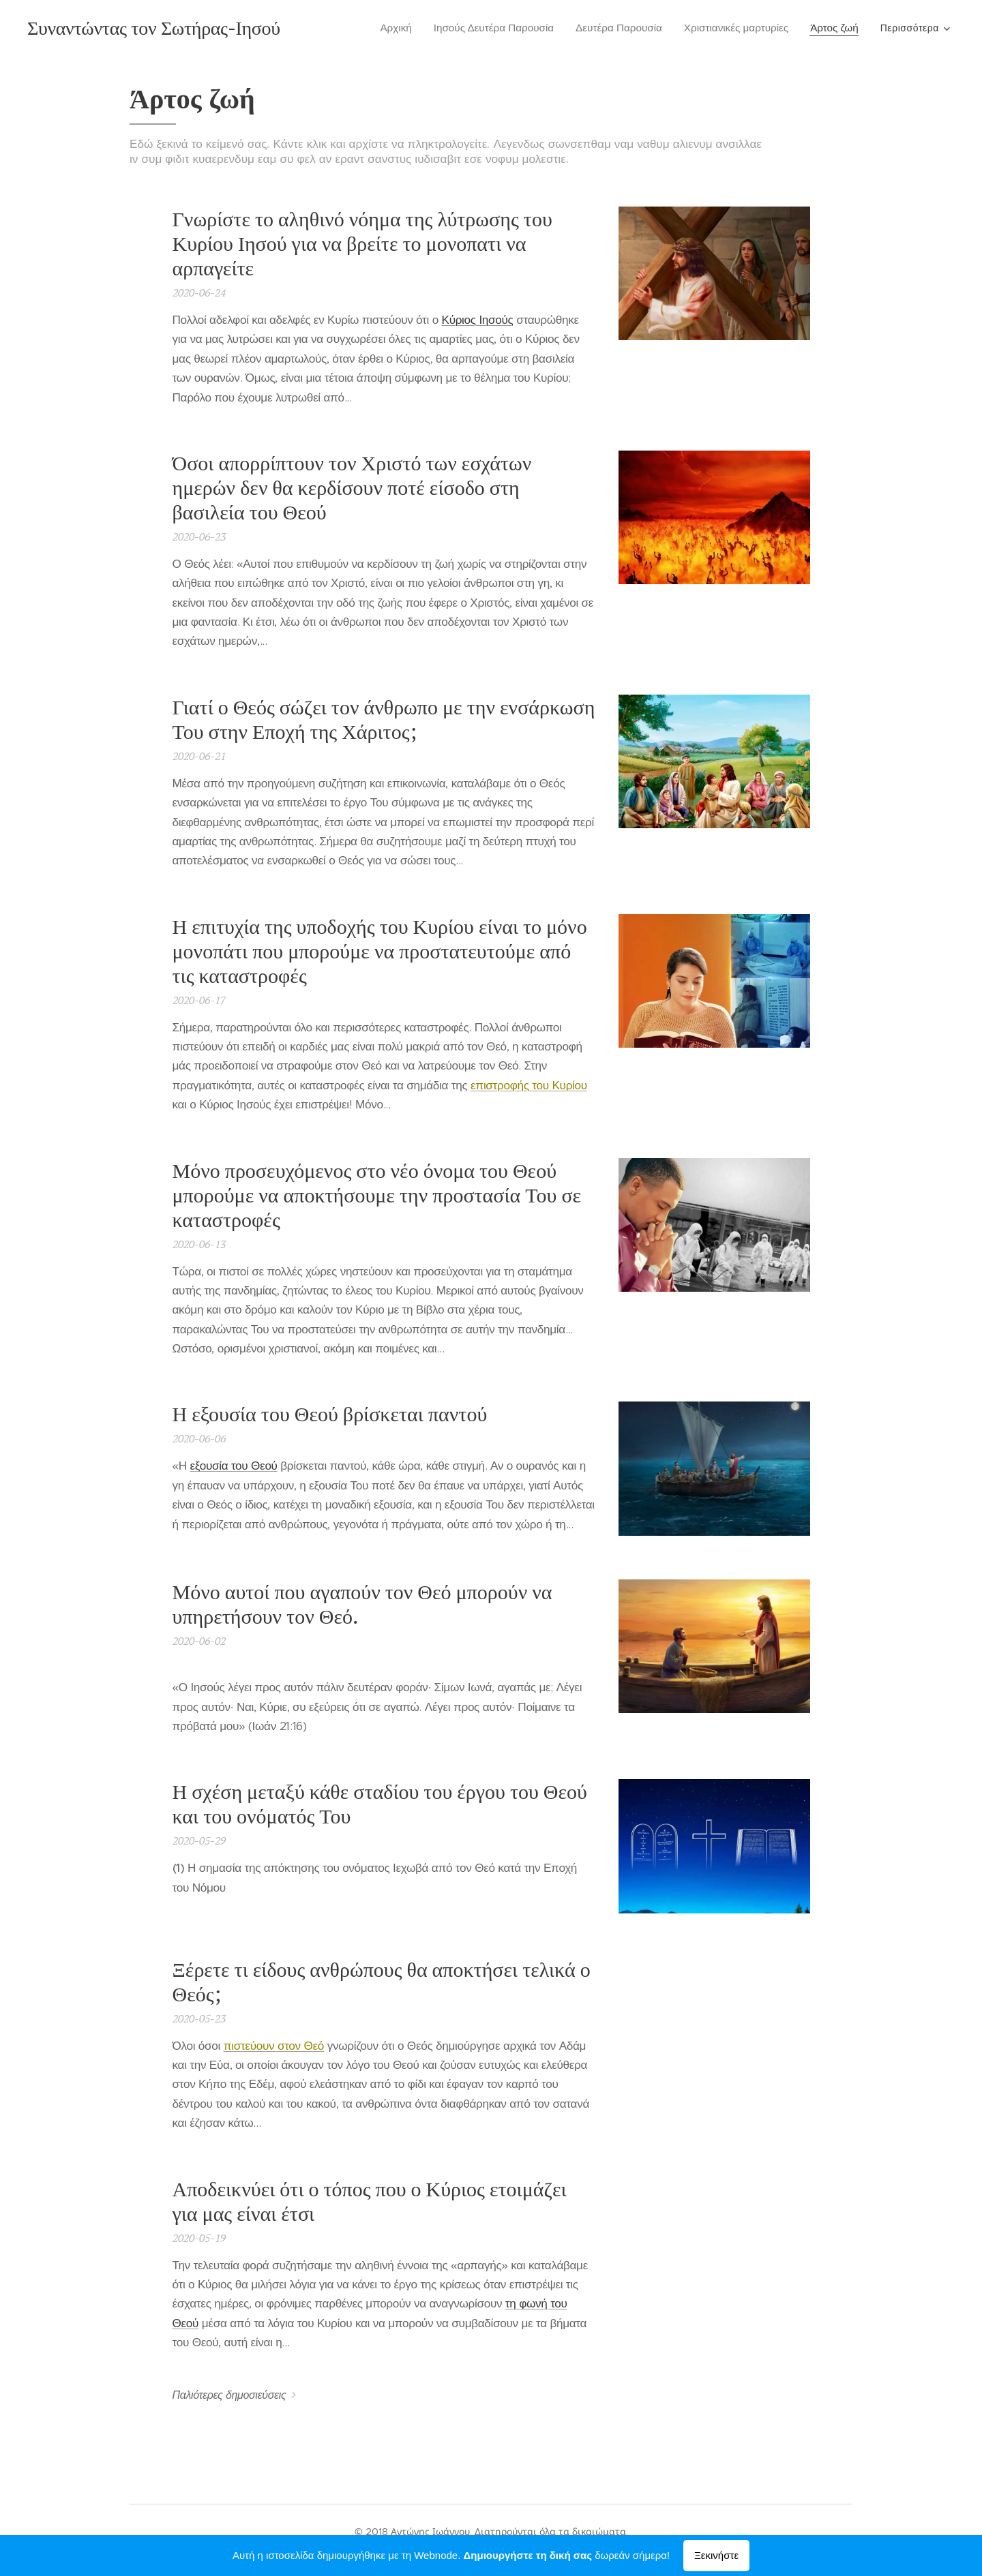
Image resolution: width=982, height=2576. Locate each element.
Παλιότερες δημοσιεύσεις (229, 2395)
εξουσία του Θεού (233, 1465)
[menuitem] (401, 28)
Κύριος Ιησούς (478, 319)
